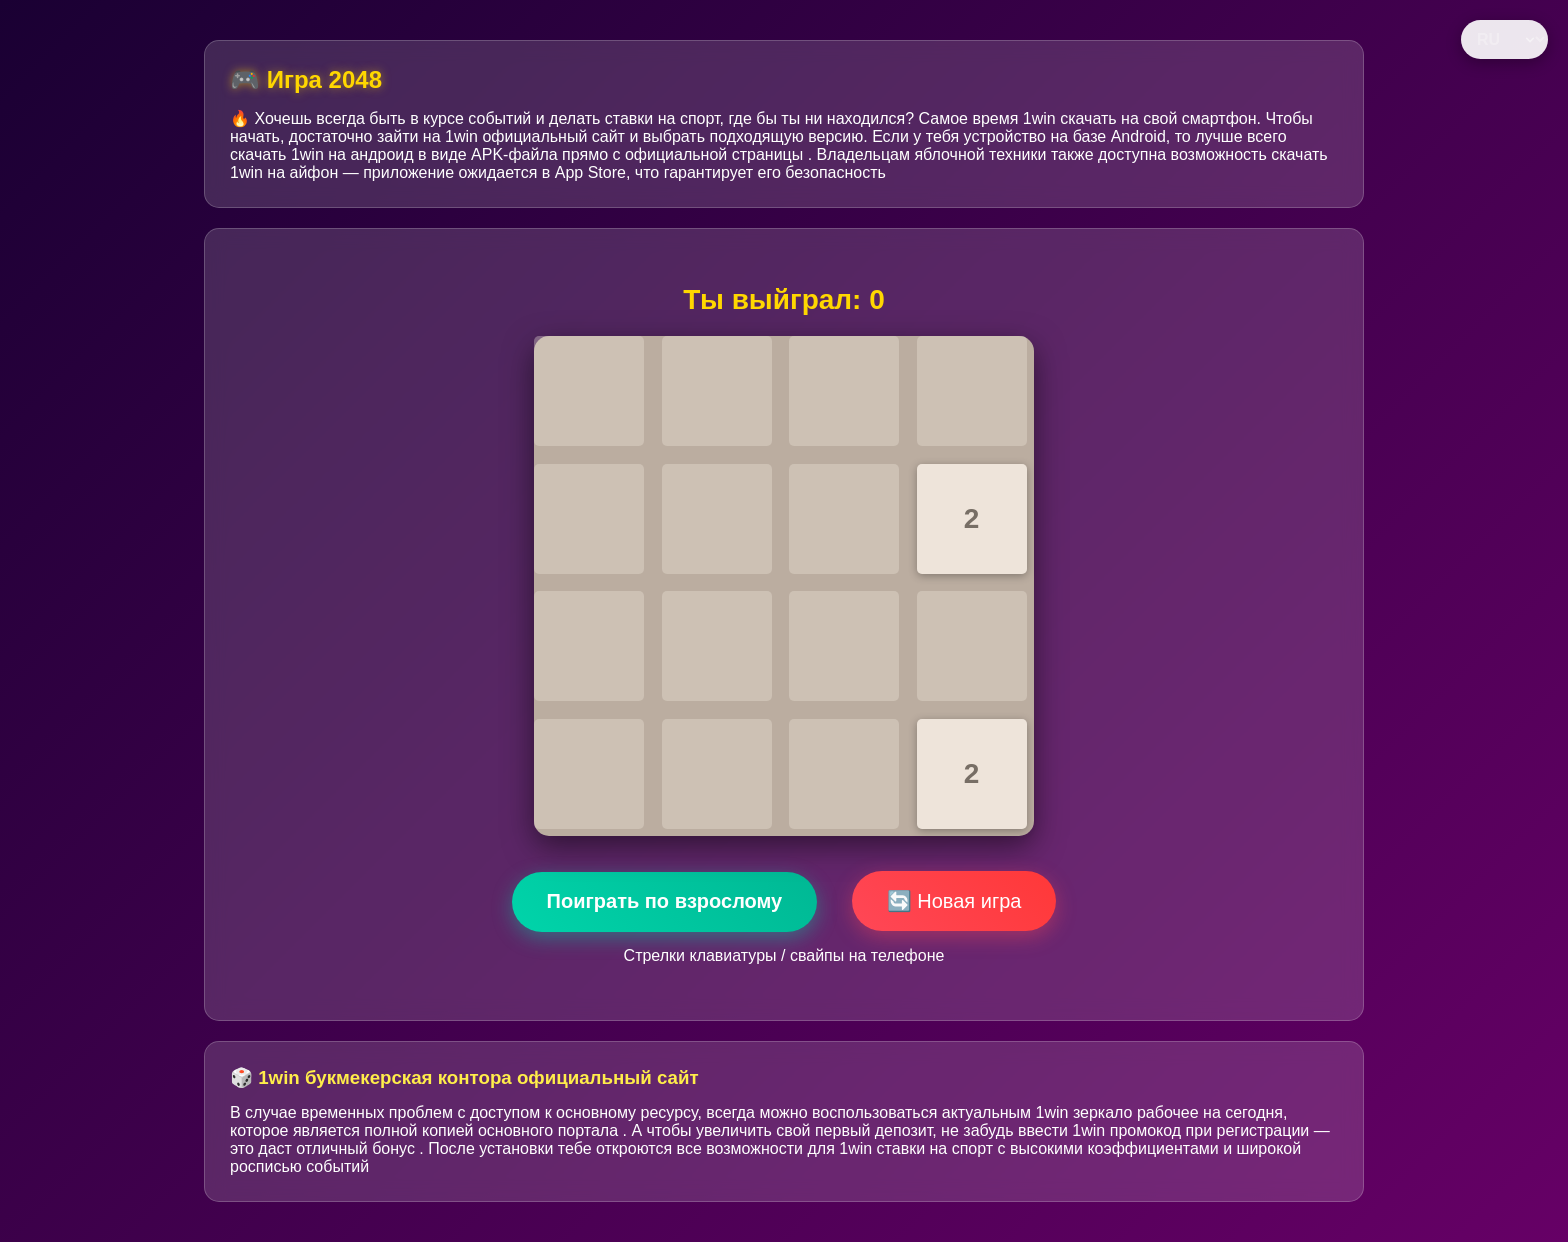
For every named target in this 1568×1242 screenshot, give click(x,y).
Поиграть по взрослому (665, 901)
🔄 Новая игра (954, 901)
